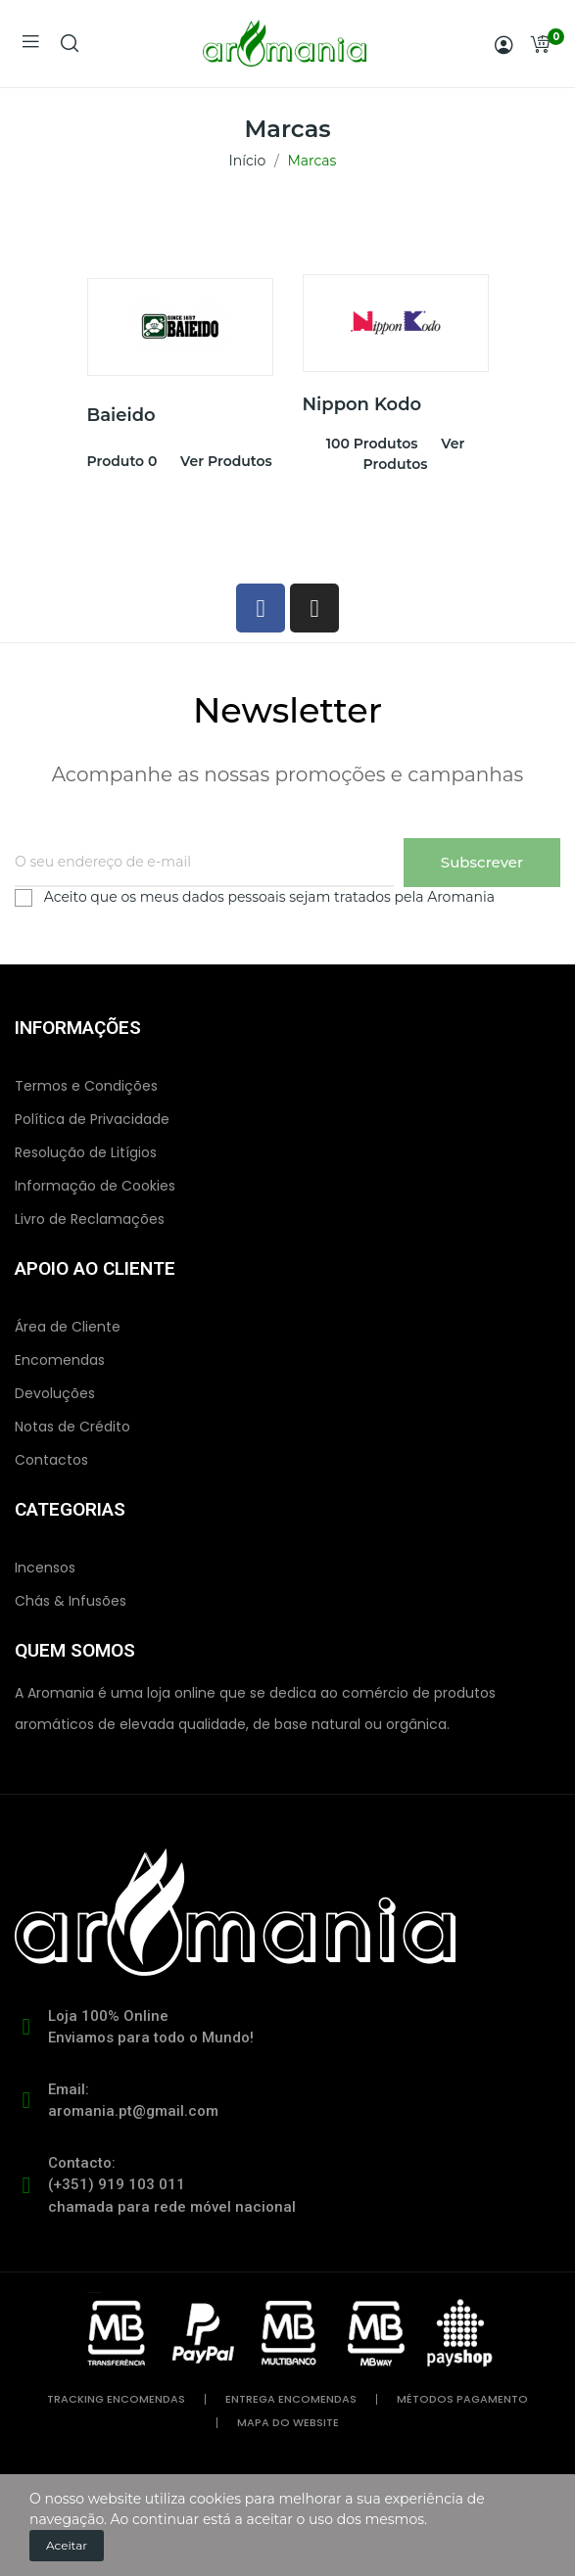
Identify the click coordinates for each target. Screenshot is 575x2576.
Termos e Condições (86, 1086)
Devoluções (55, 1393)
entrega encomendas (291, 2399)
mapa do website (288, 2422)
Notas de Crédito (72, 1426)
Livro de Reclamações (90, 1219)
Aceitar (66, 2545)
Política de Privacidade (92, 1119)
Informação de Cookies (95, 1185)
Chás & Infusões (70, 1601)
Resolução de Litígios (86, 1152)
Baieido (121, 415)
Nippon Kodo (362, 404)
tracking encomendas (116, 2399)
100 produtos (372, 443)
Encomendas (60, 1360)
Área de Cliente (67, 1326)
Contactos (51, 1460)
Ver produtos (226, 461)
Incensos (45, 1567)
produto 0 (122, 461)
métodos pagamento (462, 2399)
